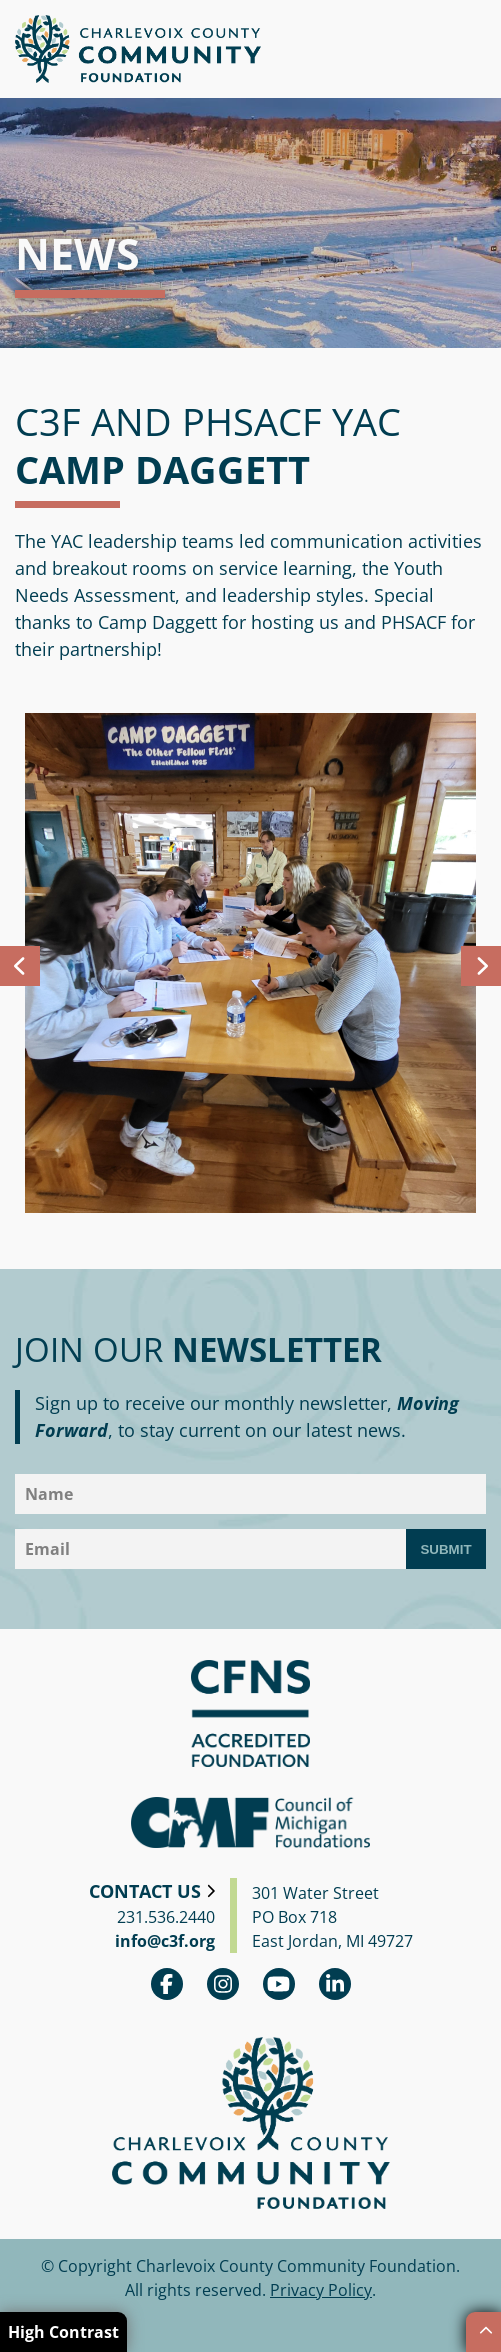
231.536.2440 (166, 1917)
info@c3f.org (165, 1941)
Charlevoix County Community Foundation (138, 49)
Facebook (167, 1984)
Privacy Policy (321, 2290)
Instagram (223, 1984)
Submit (445, 1549)
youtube (279, 1984)
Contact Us (145, 1891)
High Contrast (63, 2332)
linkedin (335, 1984)
